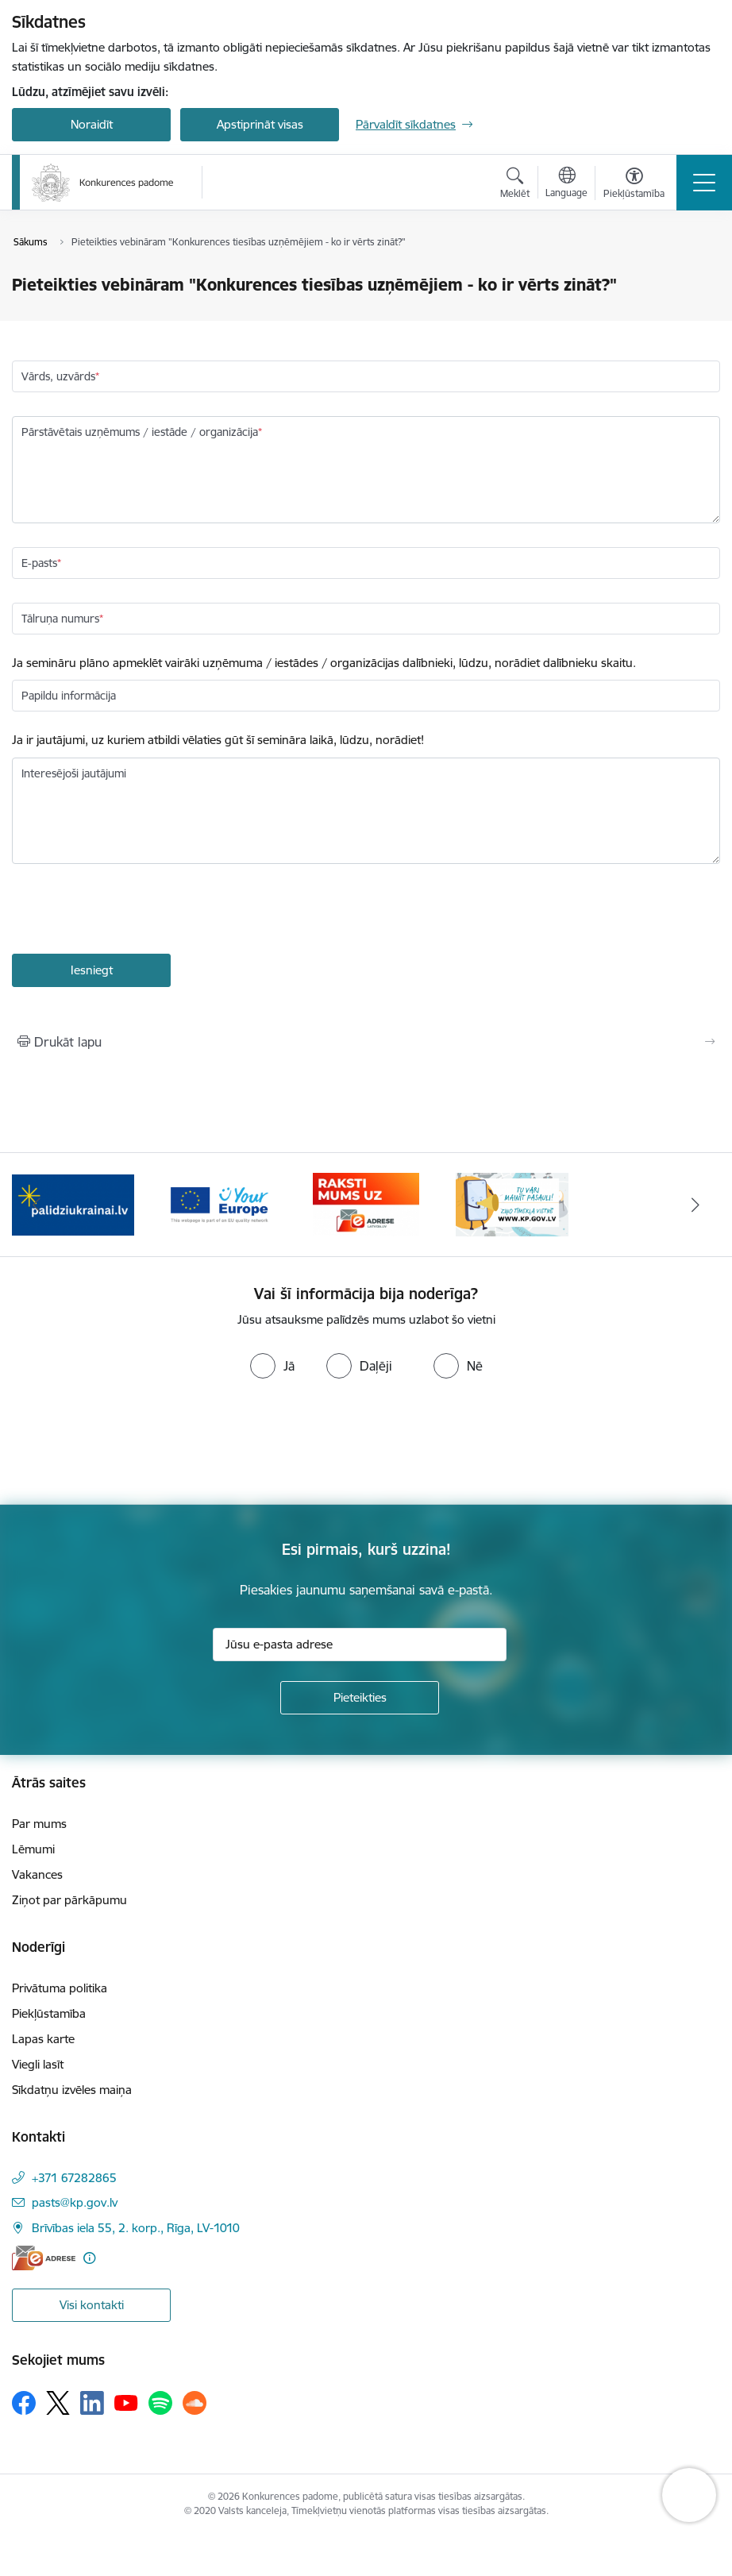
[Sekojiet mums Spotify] (160, 2403)
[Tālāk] (695, 1204)
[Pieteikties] (359, 1697)
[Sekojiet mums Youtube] (126, 2402)
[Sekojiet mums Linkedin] (92, 2403)
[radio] (272, 1366)
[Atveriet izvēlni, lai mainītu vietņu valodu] (566, 184)
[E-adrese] (43, 2258)
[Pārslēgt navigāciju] (704, 182)
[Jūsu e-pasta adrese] (360, 1644)
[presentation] (132, 911)
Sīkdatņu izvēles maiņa (72, 2089)
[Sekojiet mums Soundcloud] (194, 2403)
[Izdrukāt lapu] (366, 1042)
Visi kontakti (92, 2304)
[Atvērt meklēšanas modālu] (514, 185)
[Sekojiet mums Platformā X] (58, 2403)
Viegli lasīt (38, 2064)
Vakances (37, 1874)
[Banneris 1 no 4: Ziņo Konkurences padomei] (512, 1203)
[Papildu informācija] (89, 2258)
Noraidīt (92, 124)
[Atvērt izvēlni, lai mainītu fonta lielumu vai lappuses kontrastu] (633, 185)
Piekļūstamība (49, 2013)
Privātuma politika (59, 1988)
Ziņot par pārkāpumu (69, 1899)
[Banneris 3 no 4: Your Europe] (219, 1203)
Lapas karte (43, 2038)
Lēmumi (33, 1849)
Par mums (39, 1823)
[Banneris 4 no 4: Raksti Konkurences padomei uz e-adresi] (365, 1203)
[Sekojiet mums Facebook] (24, 2403)
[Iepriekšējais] (36, 1204)
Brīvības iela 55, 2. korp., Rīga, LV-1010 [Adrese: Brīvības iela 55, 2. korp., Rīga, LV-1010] (136, 2227)
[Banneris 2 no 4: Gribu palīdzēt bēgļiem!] (73, 1203)
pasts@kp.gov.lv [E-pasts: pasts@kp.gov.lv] (75, 2202)
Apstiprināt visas (260, 124)
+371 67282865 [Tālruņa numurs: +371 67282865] (74, 2177)
